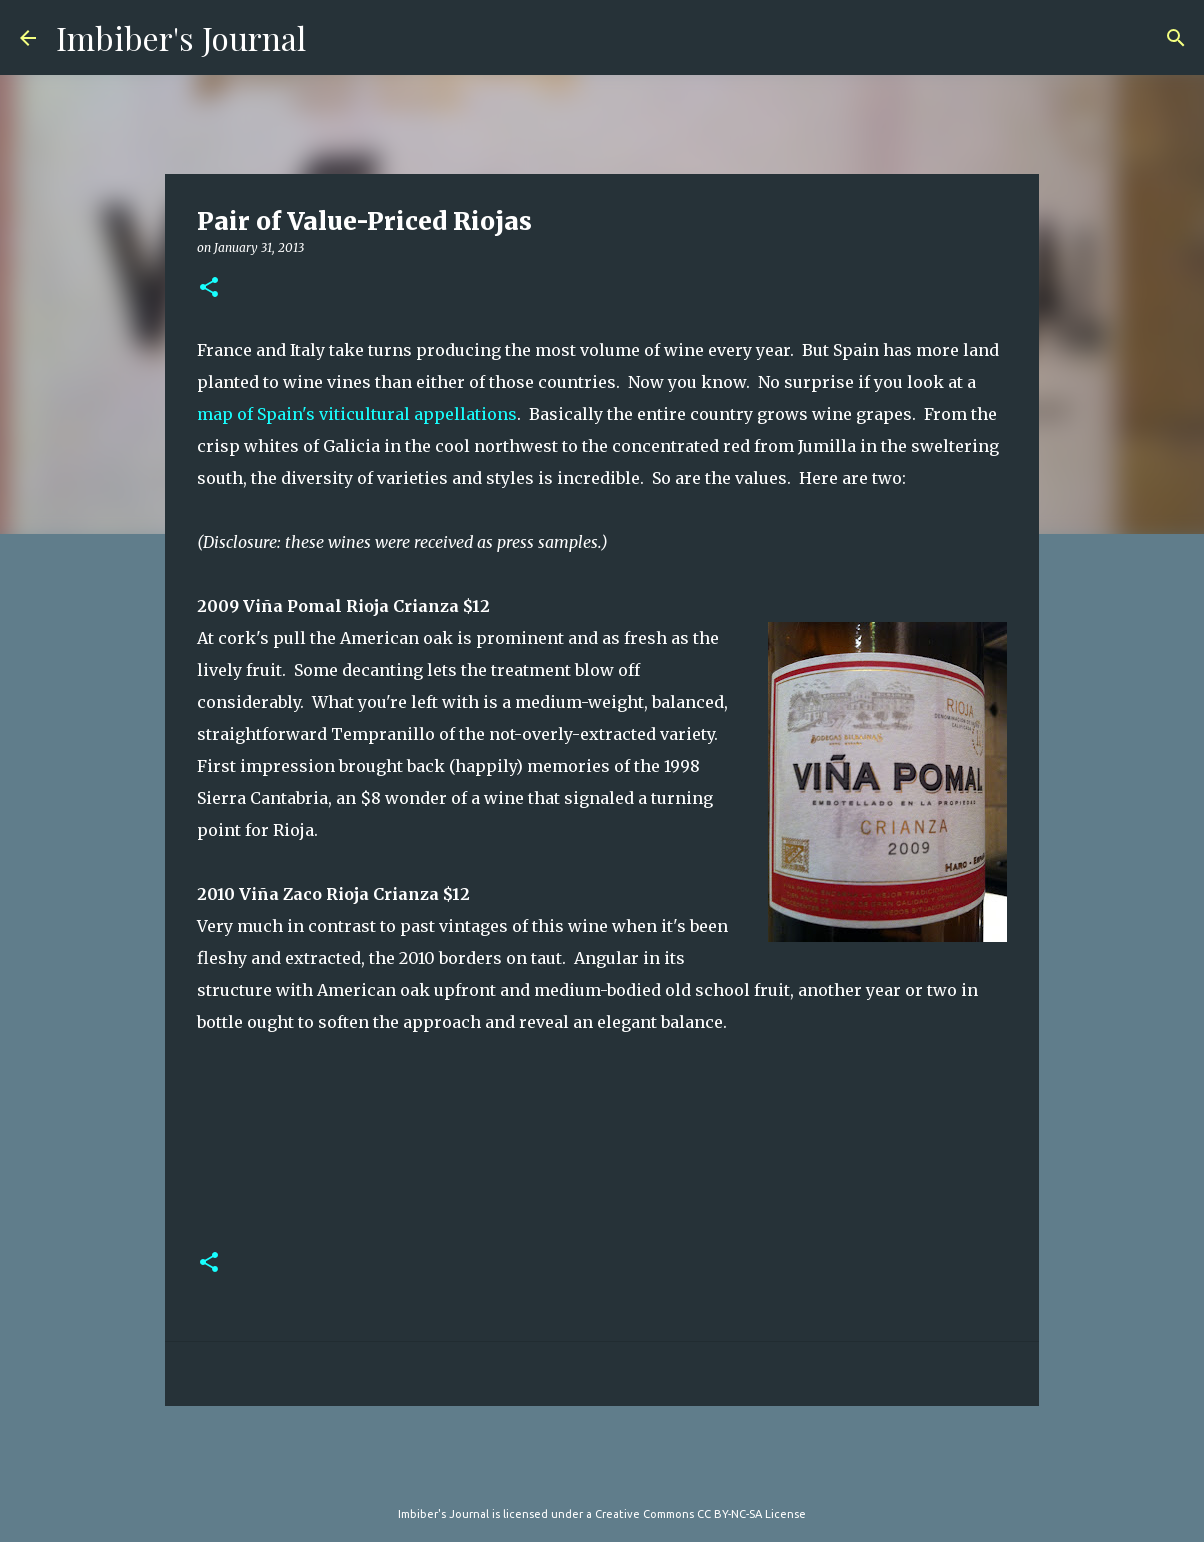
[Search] (1176, 38)
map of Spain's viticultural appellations (357, 414)
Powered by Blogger (602, 1473)
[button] (209, 288)
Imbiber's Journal (181, 37)
